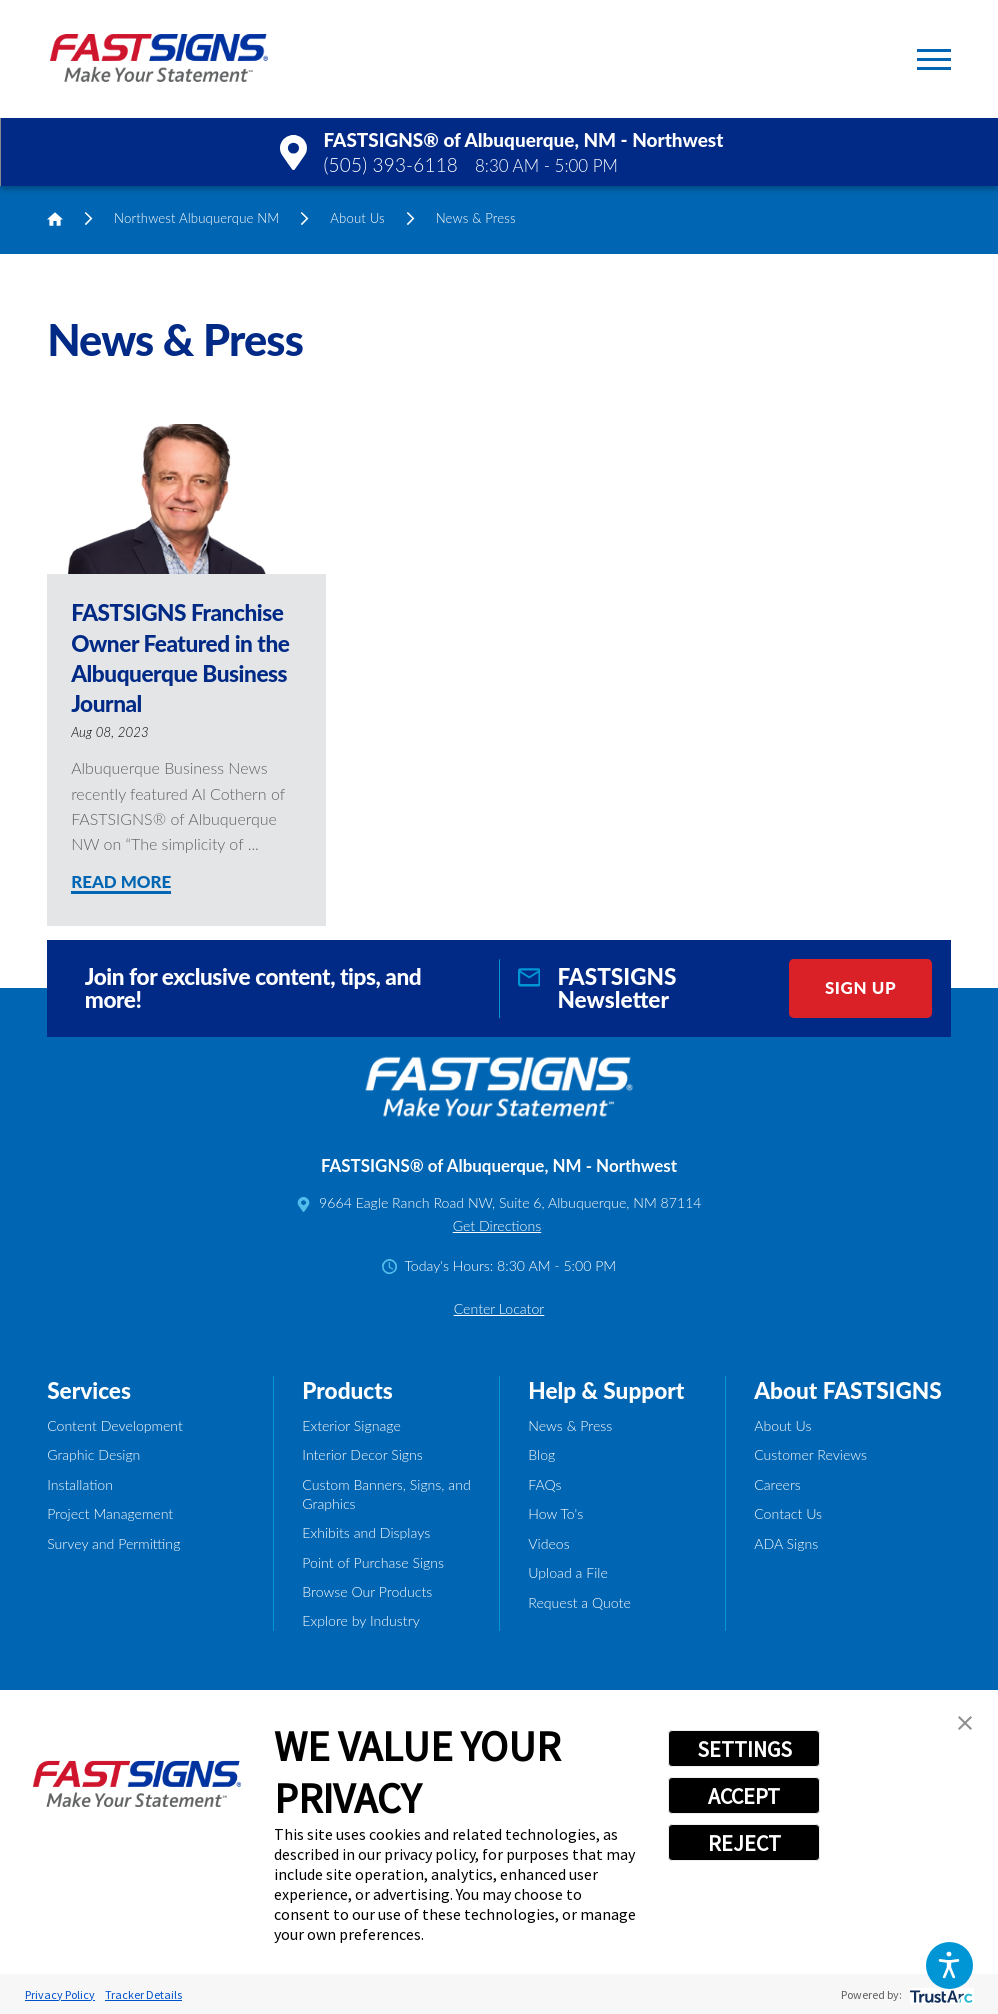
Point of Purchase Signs (373, 1562)
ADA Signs (786, 1543)
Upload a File (568, 1572)
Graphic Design (93, 1454)
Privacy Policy (60, 1994)
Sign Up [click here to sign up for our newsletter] (860, 987)
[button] (949, 1965)
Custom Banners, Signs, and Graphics (386, 1494)
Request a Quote (579, 1602)
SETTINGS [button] (744, 1749)
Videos (548, 1543)
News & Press (570, 1425)
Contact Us (788, 1513)
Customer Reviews (810, 1454)
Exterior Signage (351, 1425)
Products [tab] (347, 1390)
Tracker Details (143, 1994)
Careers (777, 1484)
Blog (541, 1454)
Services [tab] (89, 1390)
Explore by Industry (360, 1620)
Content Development (115, 1425)
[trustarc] (939, 1994)
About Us (357, 218)
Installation (80, 1484)
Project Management (110, 1513)
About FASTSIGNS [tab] (848, 1390)
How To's (555, 1513)
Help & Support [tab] (606, 1390)
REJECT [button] (744, 1843)
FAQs (544, 1484)
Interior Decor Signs (362, 1454)
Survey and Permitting (113, 1543)
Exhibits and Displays (366, 1532)
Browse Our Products (367, 1591)
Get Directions (497, 1225)
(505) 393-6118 (391, 164)
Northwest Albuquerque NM (196, 218)
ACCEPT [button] (744, 1796)
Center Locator (499, 1308)
